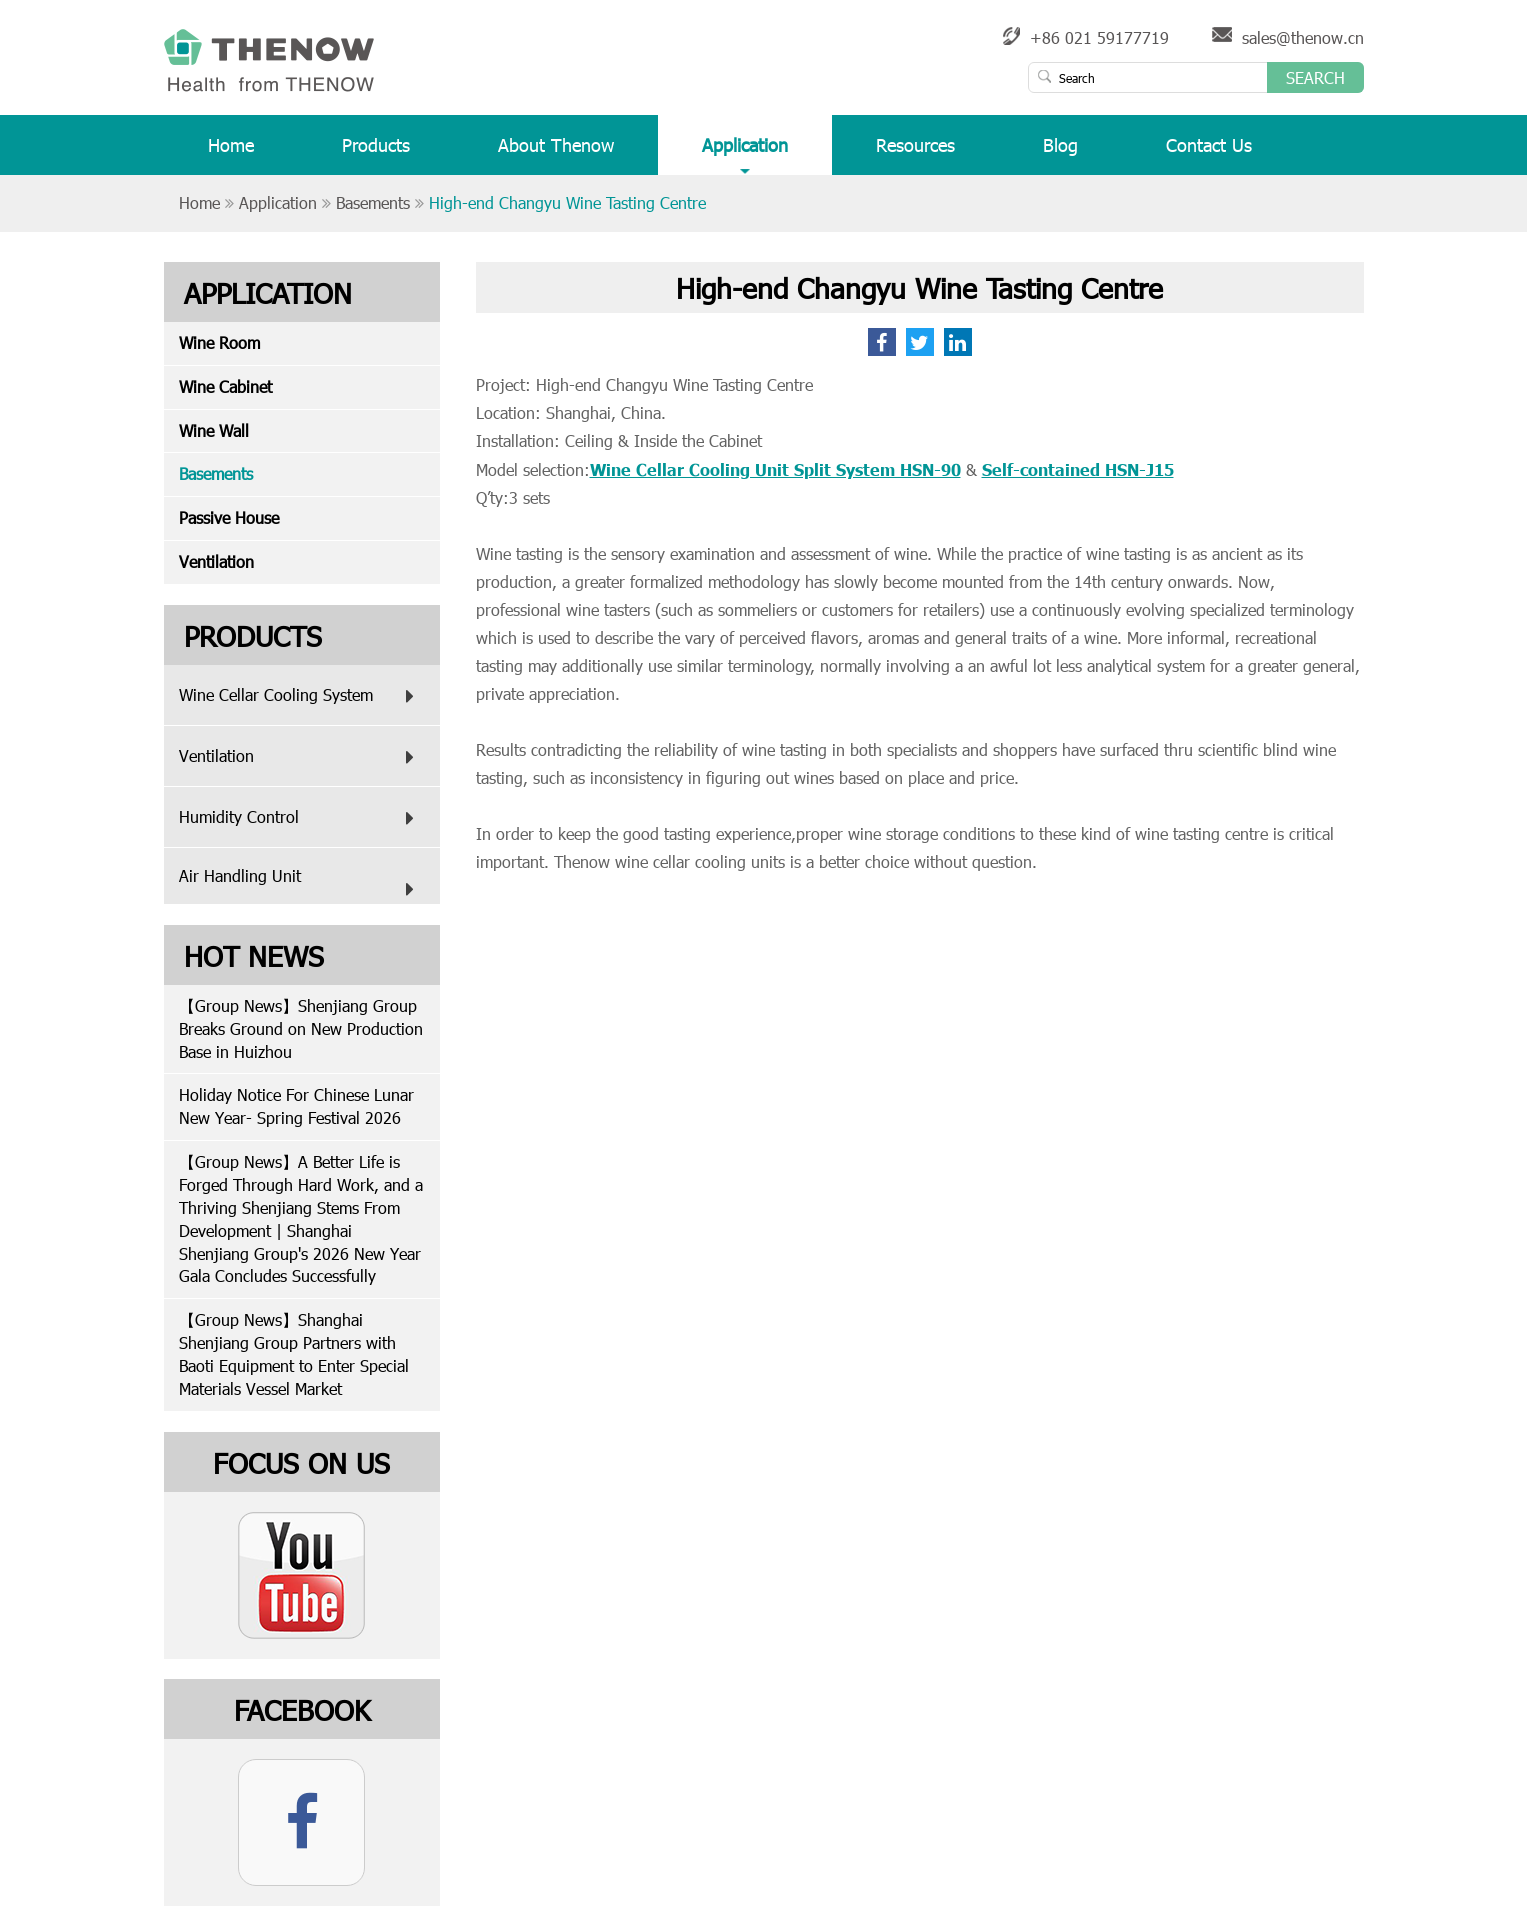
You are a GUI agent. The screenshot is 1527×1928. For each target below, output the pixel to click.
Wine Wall (214, 430)
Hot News (254, 955)
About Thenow (556, 153)
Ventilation (216, 561)
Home (231, 153)
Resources (915, 153)
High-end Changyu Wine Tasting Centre (567, 202)
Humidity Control (301, 818)
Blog (1060, 153)
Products (376, 153)
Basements (373, 202)
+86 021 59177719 (1099, 37)
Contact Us (1209, 153)
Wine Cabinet (225, 386)
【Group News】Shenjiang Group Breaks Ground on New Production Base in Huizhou (301, 1028)
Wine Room (219, 342)
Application (745, 153)
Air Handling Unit (301, 885)
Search (1315, 77)
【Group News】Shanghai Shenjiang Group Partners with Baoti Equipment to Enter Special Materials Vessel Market (294, 1354)
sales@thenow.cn (1303, 37)
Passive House (229, 517)
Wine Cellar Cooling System (301, 696)
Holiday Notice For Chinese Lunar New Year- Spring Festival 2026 (296, 1106)
